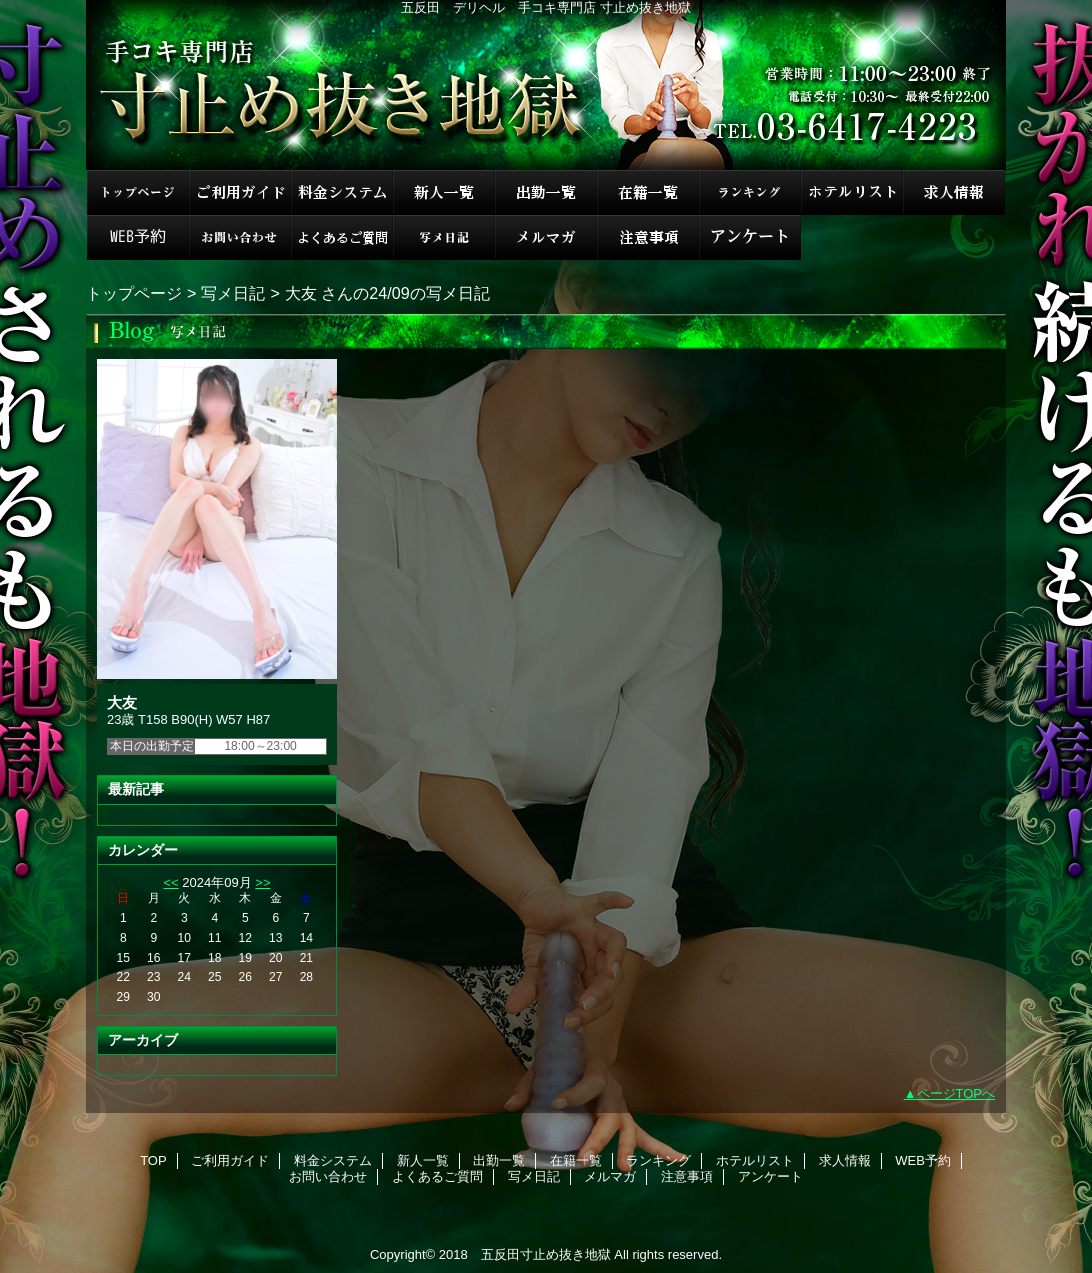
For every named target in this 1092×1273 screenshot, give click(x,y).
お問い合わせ (240, 237)
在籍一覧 (648, 192)
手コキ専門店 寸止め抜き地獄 (546, 85)
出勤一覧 (546, 192)
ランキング (750, 192)
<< (170, 882)
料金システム (342, 192)
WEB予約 (138, 237)
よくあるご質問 (342, 237)
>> (262, 882)
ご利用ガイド (240, 192)
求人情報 (954, 192)
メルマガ (546, 237)
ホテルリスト (852, 192)
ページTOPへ (956, 1093)
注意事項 (648, 237)
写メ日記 (444, 237)
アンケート (750, 237)
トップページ (134, 293)
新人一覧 (444, 192)
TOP (138, 192)
